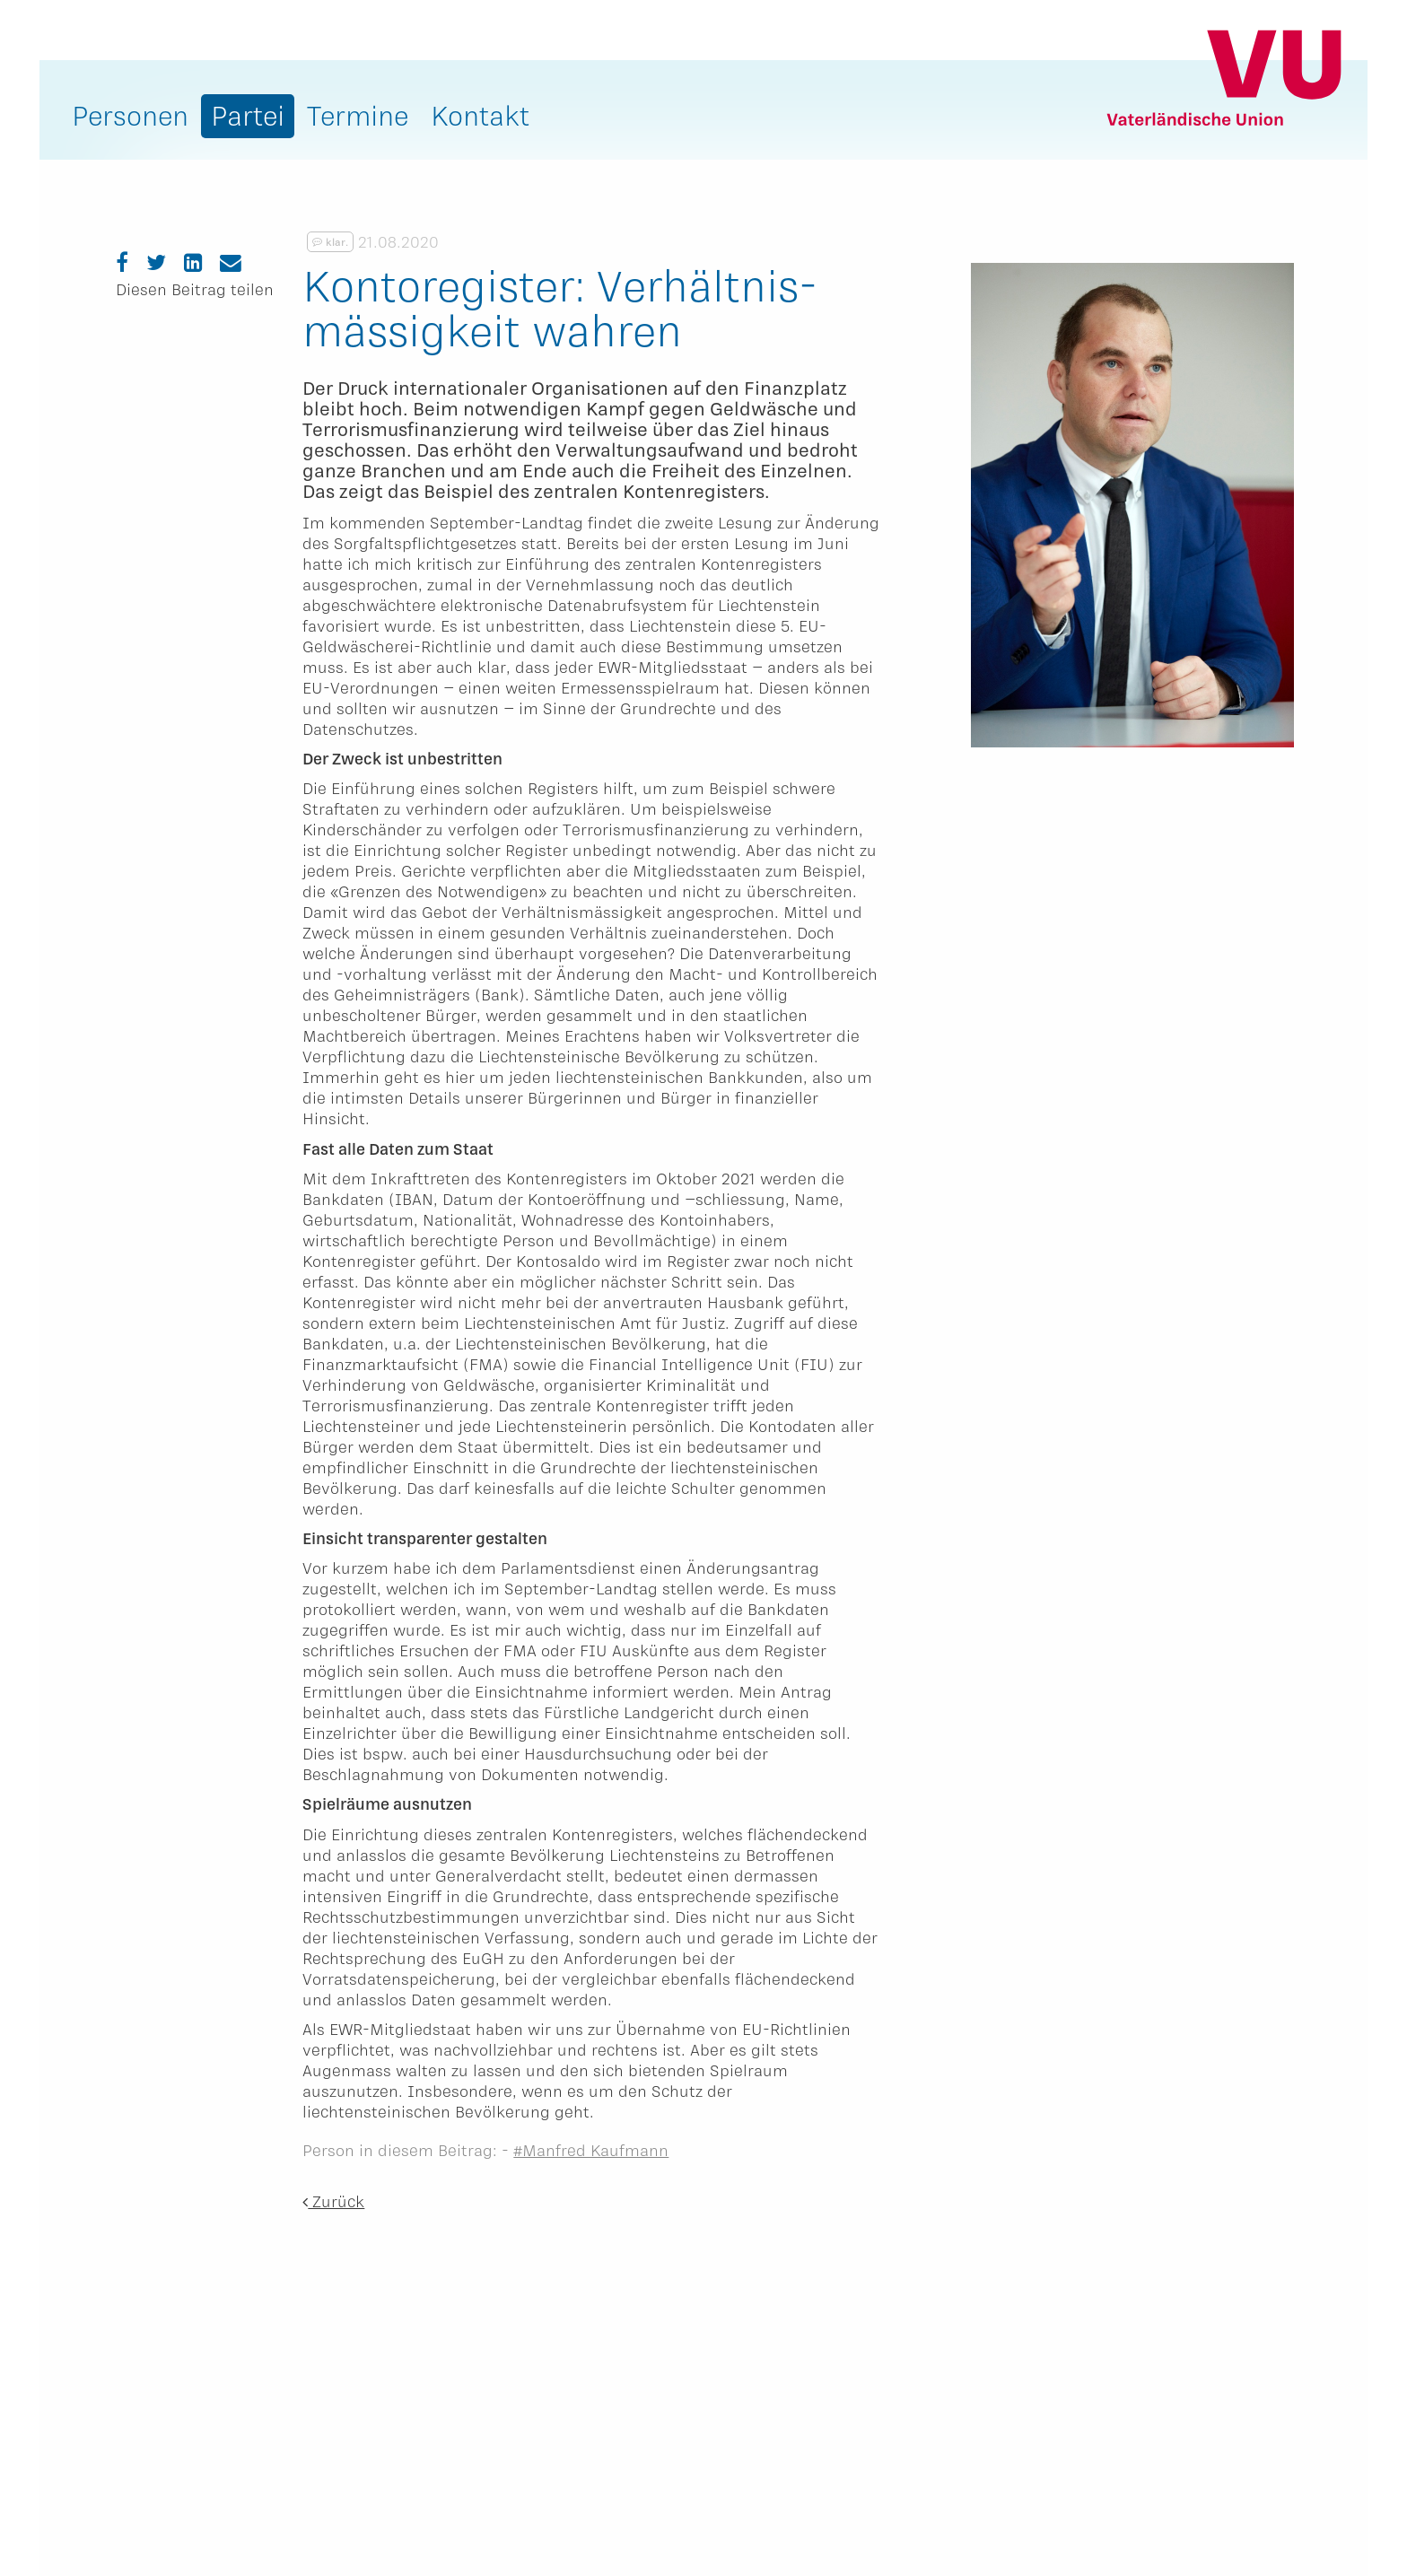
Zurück (333, 2201)
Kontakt (480, 115)
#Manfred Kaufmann (591, 2150)
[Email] (230, 262)
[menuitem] (130, 119)
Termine (357, 115)
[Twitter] (156, 262)
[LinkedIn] (193, 262)
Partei (247, 115)
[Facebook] (122, 262)
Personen (130, 115)
